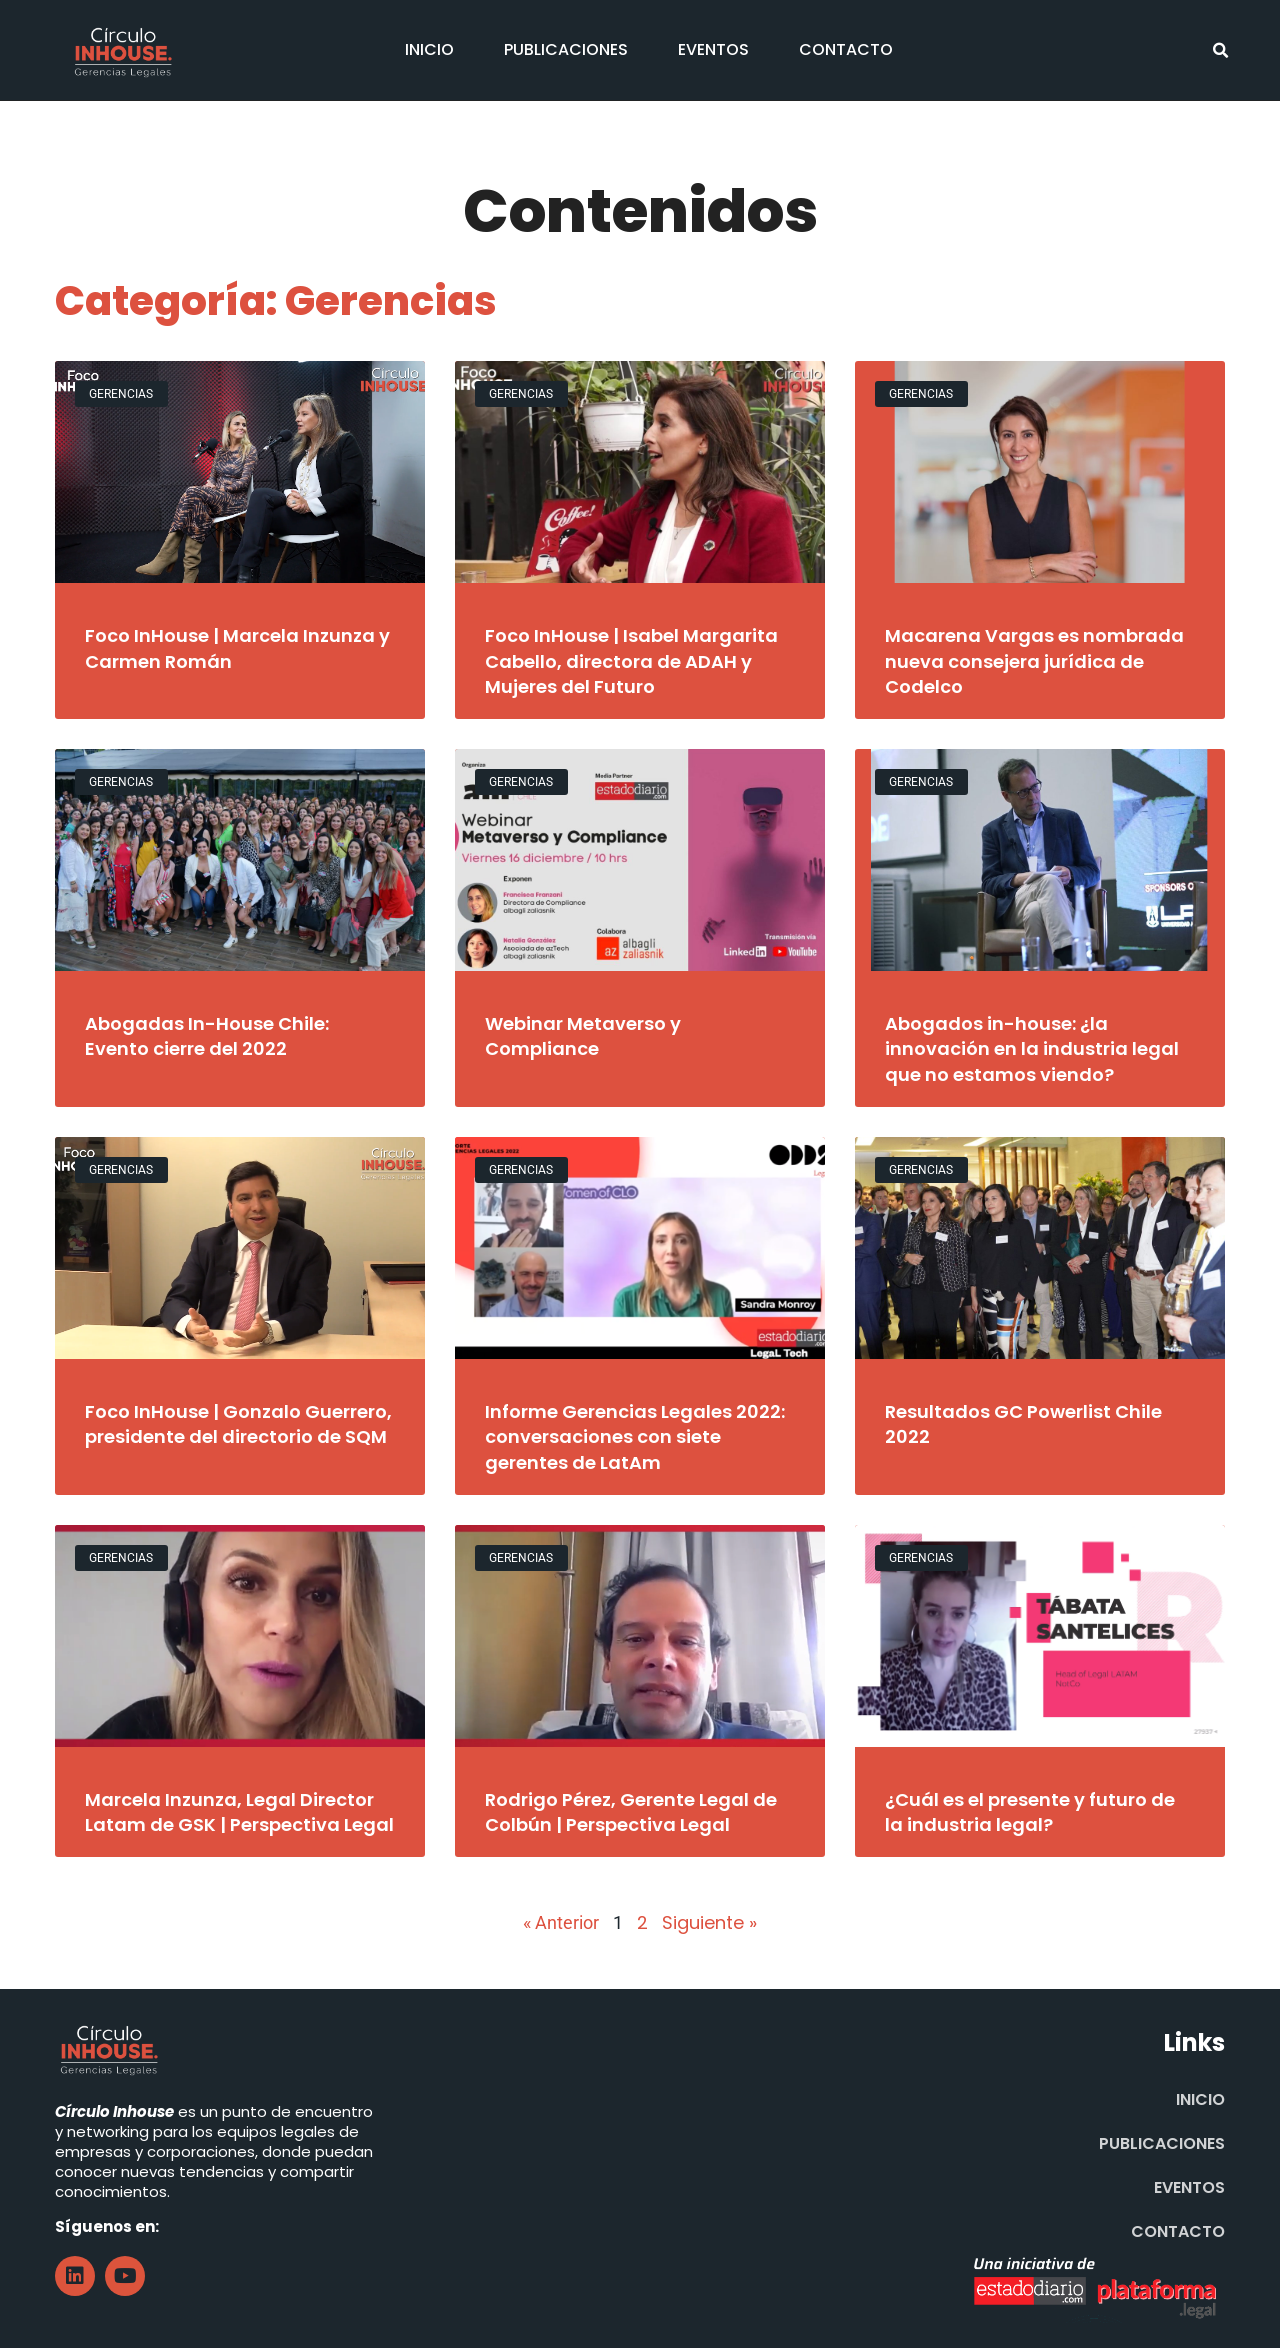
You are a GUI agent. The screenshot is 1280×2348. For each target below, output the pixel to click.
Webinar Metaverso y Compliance (583, 1036)
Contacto (846, 49)
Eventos (713, 49)
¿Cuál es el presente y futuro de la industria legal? (1030, 1812)
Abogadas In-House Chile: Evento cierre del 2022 (207, 1036)
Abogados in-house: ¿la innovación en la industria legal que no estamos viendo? (1032, 1048)
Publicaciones (566, 49)
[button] (1221, 51)
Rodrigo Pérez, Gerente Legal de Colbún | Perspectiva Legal (631, 1812)
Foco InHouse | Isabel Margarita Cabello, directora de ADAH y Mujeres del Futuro (631, 660)
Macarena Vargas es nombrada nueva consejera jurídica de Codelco (1034, 660)
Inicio (429, 49)
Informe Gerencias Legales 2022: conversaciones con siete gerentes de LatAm (635, 1436)
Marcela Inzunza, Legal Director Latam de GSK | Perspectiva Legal (239, 1812)
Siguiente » (709, 1922)
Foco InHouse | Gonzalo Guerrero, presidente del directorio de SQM (238, 1424)
